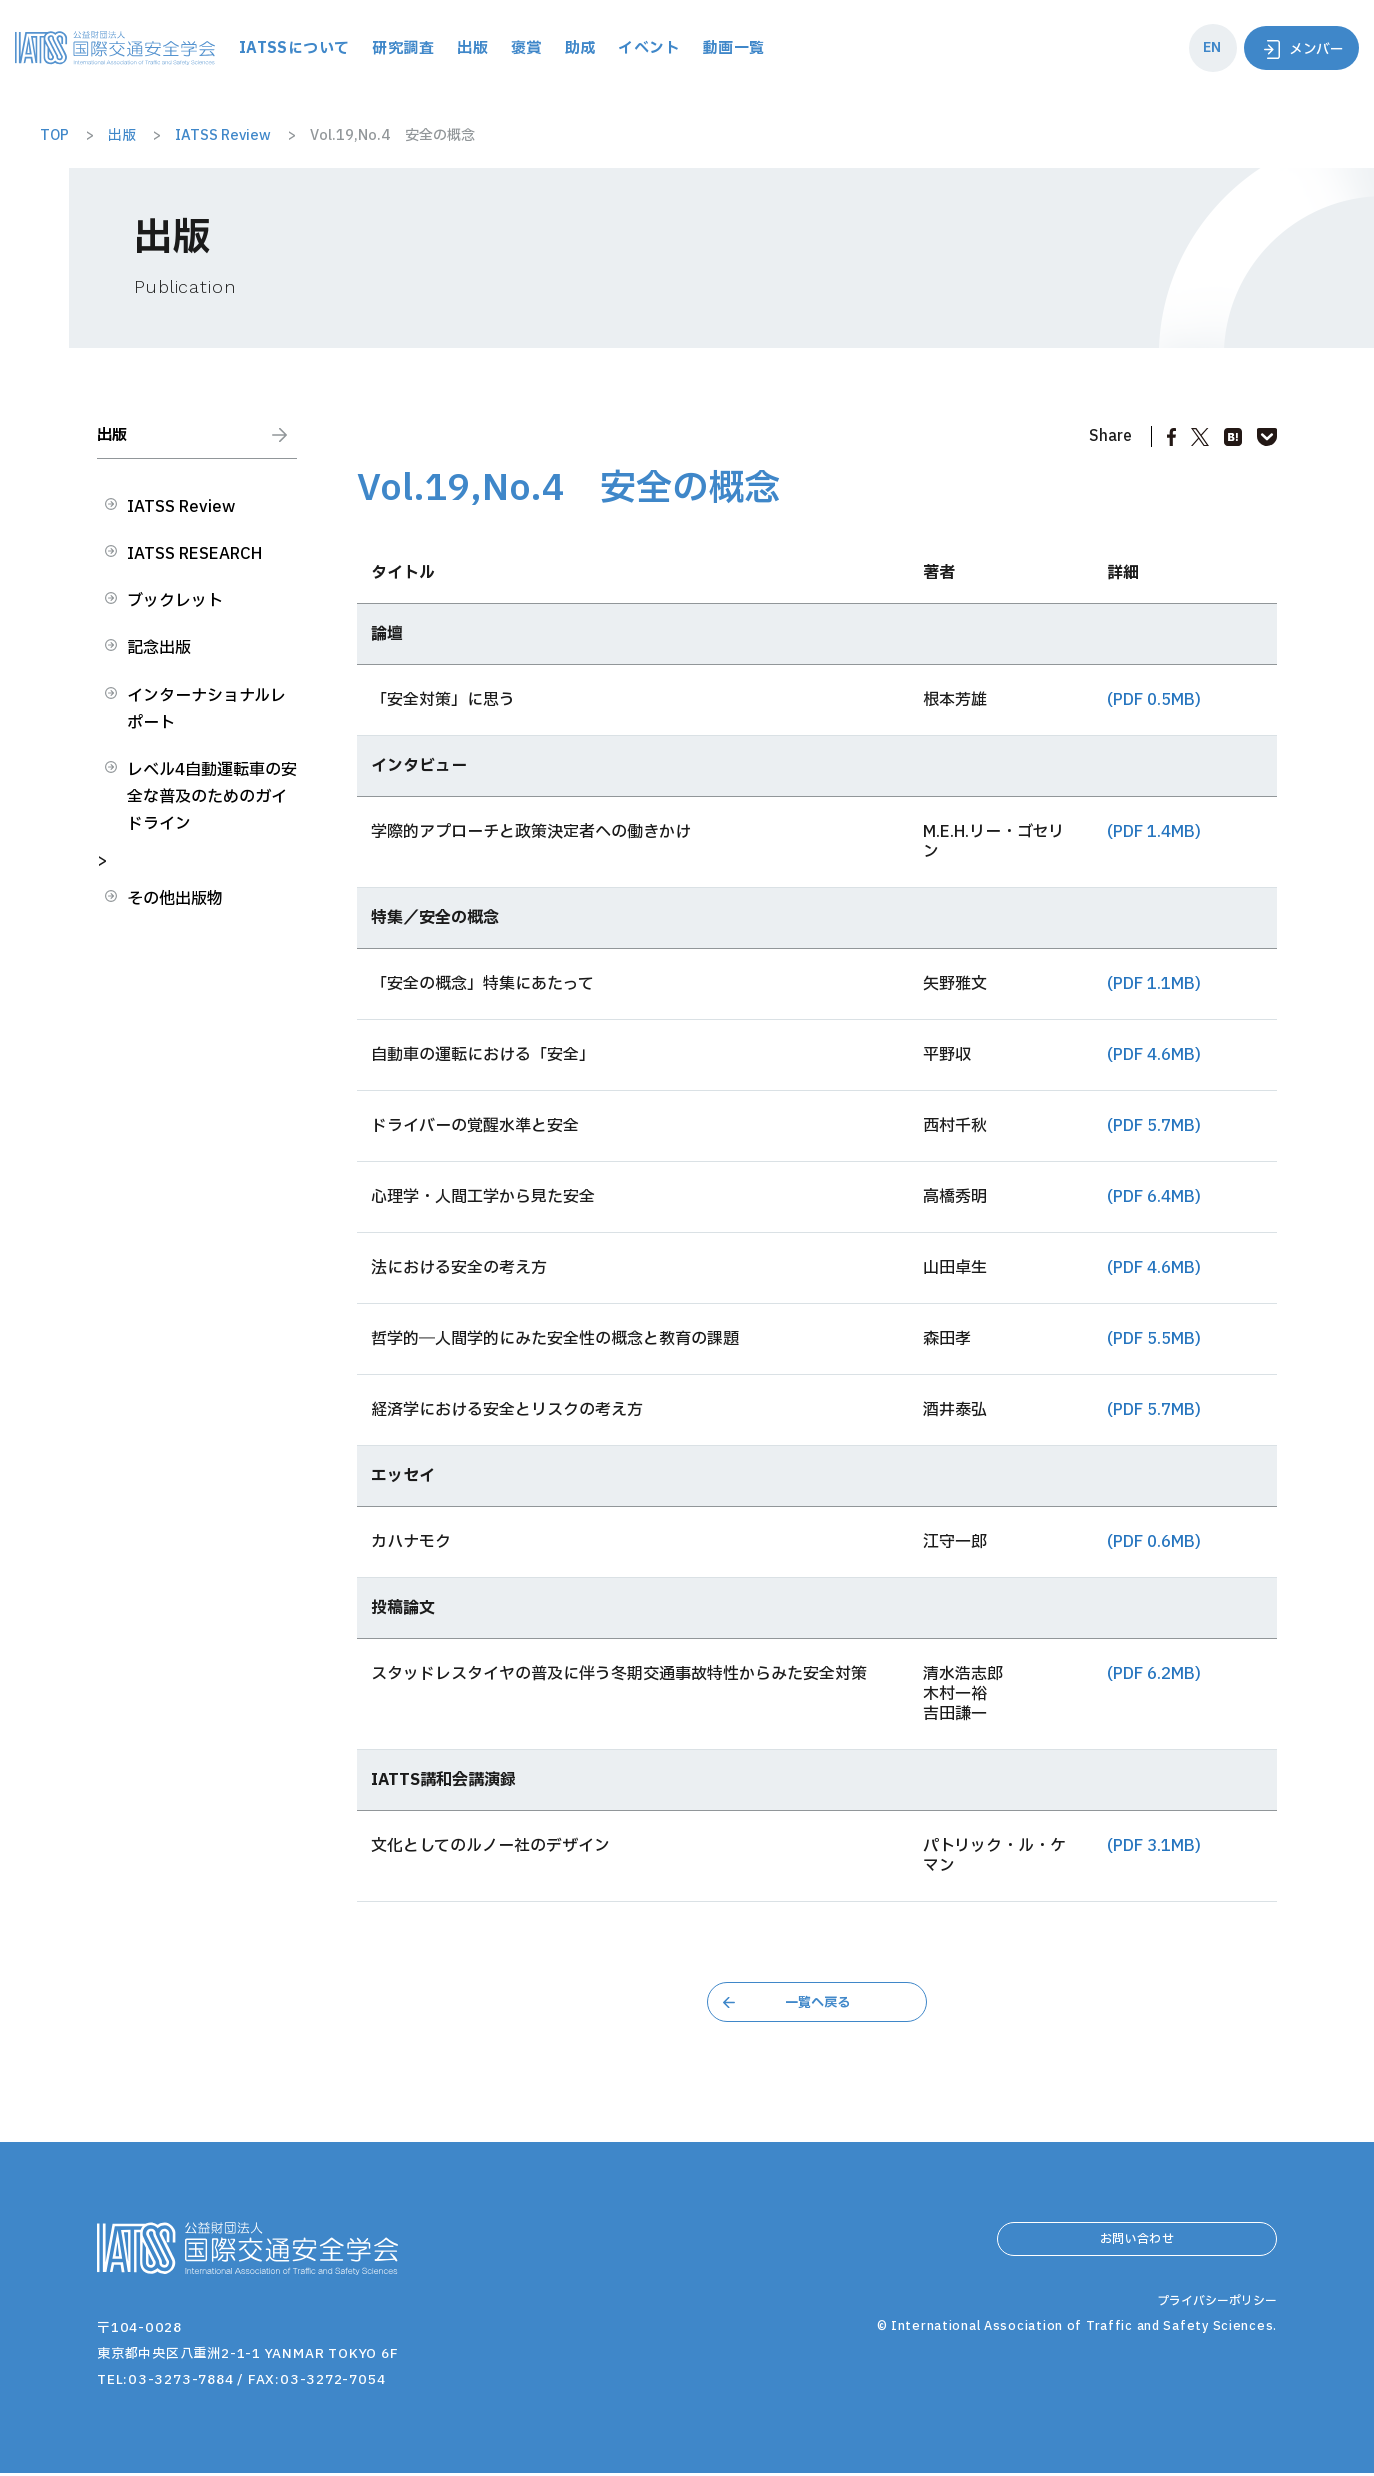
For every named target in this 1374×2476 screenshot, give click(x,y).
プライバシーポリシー (1212, 2357)
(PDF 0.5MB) (1154, 700)
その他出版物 (175, 910)
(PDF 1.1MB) (1154, 984)
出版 (584, 47)
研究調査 (513, 47)
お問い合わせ (1137, 2248)
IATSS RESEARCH (194, 565)
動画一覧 (852, 47)
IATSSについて (400, 47)
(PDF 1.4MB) (1154, 832)
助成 (694, 47)
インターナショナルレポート (206, 720)
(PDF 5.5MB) (1154, 1339)
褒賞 (639, 47)
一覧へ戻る (817, 2003)
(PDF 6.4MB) (1154, 1197)
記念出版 (159, 659)
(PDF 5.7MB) (1154, 1126)
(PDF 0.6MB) (1154, 1542)
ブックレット (175, 612)
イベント (765, 47)
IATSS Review (181, 518)
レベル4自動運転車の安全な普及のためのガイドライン (212, 808)
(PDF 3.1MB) (1154, 1846)
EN (1202, 47)
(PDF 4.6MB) (1154, 1055)
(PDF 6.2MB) (1154, 1674)
